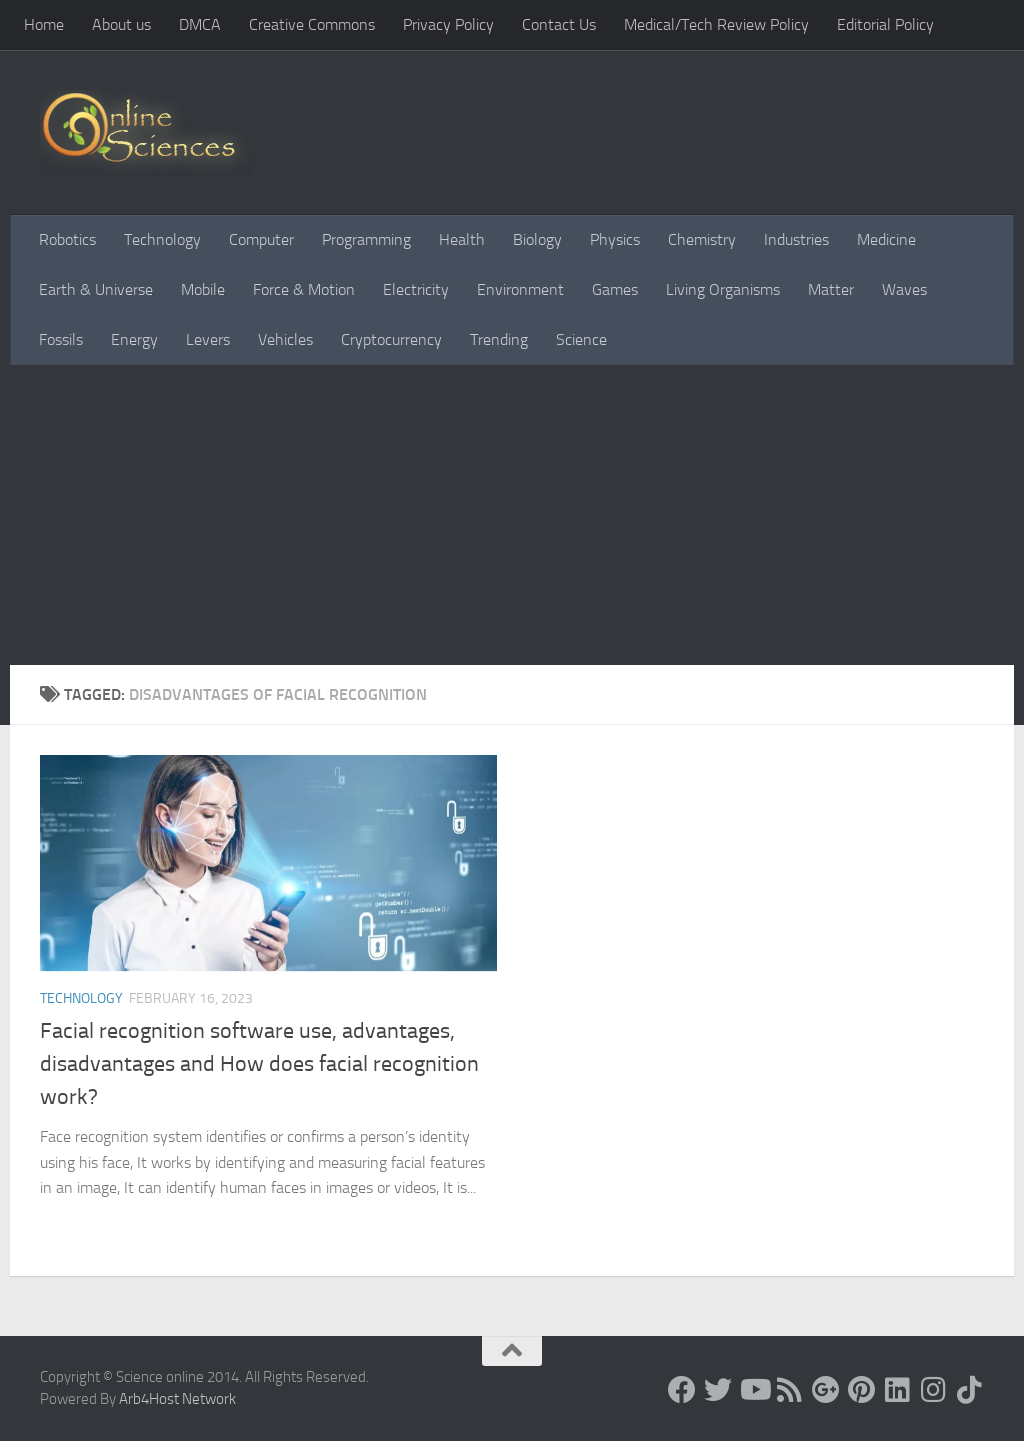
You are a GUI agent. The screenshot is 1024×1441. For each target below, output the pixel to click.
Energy (134, 339)
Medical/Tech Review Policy (716, 24)
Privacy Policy (448, 24)
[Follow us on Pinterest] (862, 1390)
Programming (366, 239)
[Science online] (682, 1390)
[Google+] (826, 1390)
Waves (904, 289)
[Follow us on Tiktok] (970, 1390)
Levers (208, 339)
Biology (537, 239)
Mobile (203, 289)
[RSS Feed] (790, 1390)
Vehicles (285, 339)
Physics (615, 239)
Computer (261, 239)
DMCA (200, 24)
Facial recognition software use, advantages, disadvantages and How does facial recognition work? (259, 1064)
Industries (796, 239)
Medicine (886, 239)
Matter (831, 289)
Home (44, 24)
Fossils (61, 339)
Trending (499, 339)
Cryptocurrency (391, 339)
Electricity (416, 289)
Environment (520, 289)
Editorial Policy (885, 24)
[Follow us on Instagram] (934, 1390)
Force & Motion (304, 289)
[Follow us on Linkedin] (898, 1390)
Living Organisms (723, 289)
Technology (162, 239)
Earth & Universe (96, 289)
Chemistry (702, 239)
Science (581, 339)
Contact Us (559, 24)
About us (121, 24)
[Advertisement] (512, 515)
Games (615, 289)
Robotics (67, 239)
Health (462, 239)
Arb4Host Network (177, 1399)
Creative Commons (312, 24)
